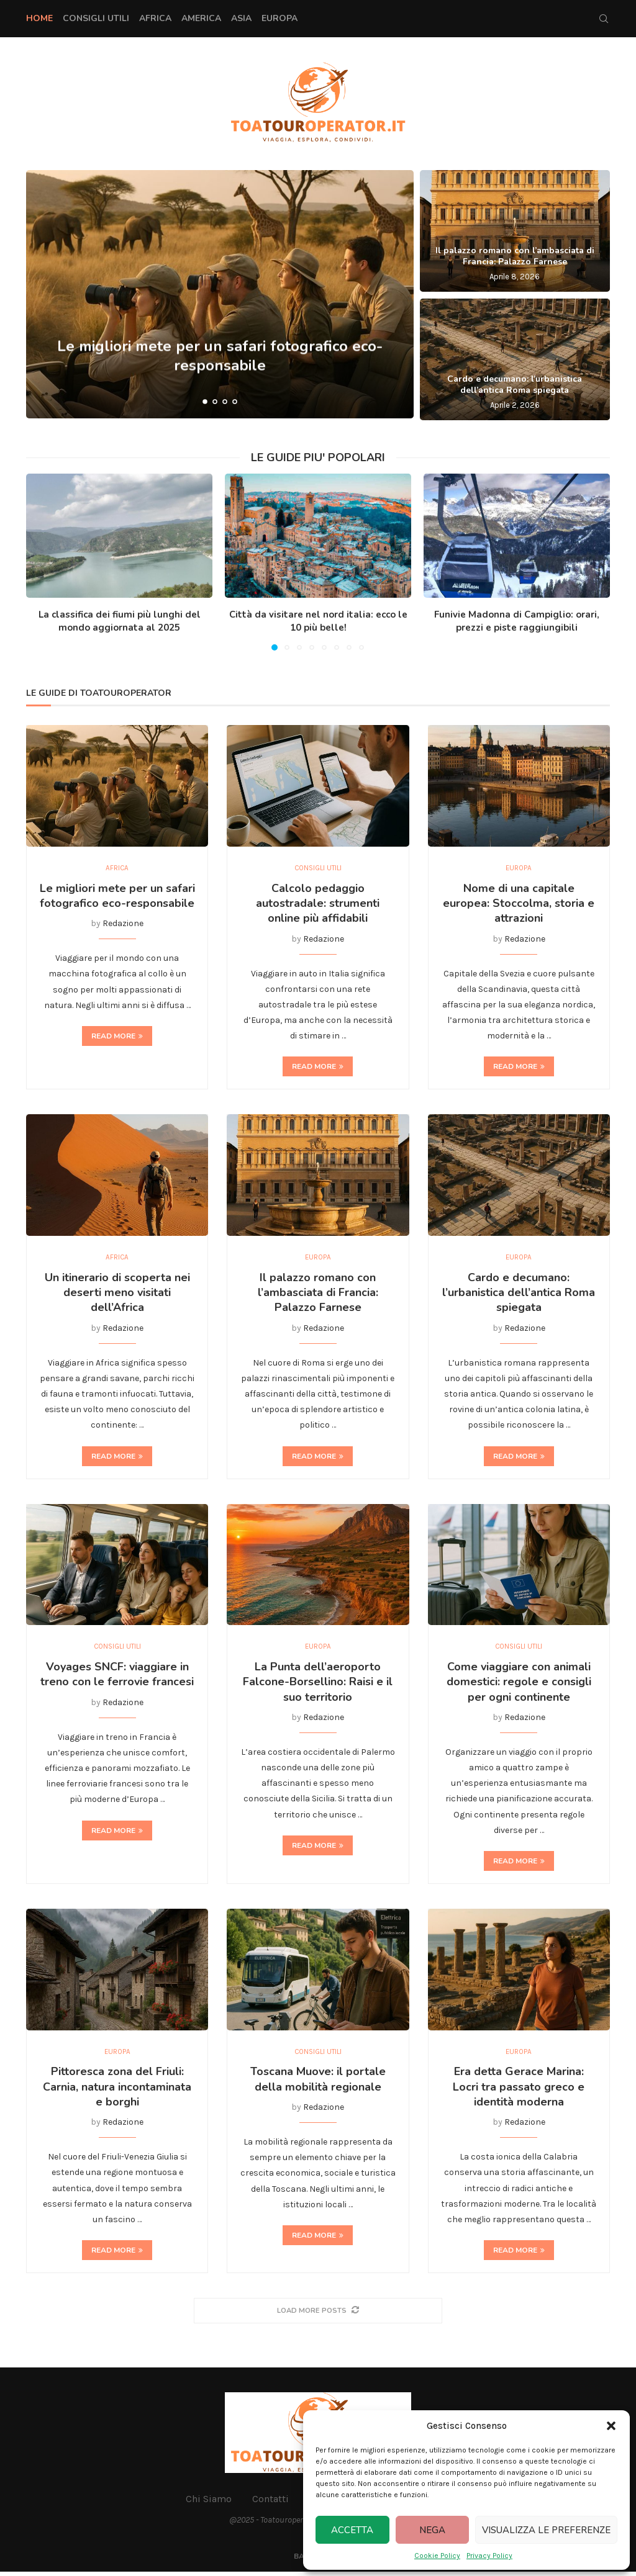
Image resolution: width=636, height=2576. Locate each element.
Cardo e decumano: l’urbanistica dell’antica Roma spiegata (514, 384)
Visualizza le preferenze (546, 2530)
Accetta (352, 2530)
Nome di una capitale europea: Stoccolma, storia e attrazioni (518, 904)
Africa (155, 18)
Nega (432, 2530)
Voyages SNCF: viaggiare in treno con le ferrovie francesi (117, 1677)
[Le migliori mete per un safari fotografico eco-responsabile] (220, 294)
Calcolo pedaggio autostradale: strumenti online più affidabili (317, 904)
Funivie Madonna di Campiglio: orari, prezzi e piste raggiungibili (516, 621)
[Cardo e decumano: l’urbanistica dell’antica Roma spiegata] (515, 359)
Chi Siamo (209, 2503)
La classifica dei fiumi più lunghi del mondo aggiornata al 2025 (120, 621)
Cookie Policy (437, 2555)
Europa (279, 18)
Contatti (270, 2503)
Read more (117, 1037)
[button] (611, 2426)
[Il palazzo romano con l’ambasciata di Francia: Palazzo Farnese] (515, 231)
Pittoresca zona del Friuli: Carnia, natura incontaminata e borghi (117, 2091)
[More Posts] (318, 2315)
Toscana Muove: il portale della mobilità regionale (318, 2084)
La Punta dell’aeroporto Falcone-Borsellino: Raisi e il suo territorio (318, 1685)
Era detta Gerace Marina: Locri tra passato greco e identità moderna (518, 2091)
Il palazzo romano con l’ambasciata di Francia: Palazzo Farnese (514, 256)
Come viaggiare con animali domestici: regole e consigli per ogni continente (519, 1685)
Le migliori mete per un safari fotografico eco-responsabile (117, 896)
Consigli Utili (96, 18)
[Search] (603, 19)
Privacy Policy (489, 2555)
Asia (241, 18)
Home (39, 18)
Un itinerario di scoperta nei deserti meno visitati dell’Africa (117, 1294)
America (201, 18)
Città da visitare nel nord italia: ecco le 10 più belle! (318, 621)
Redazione (122, 924)
